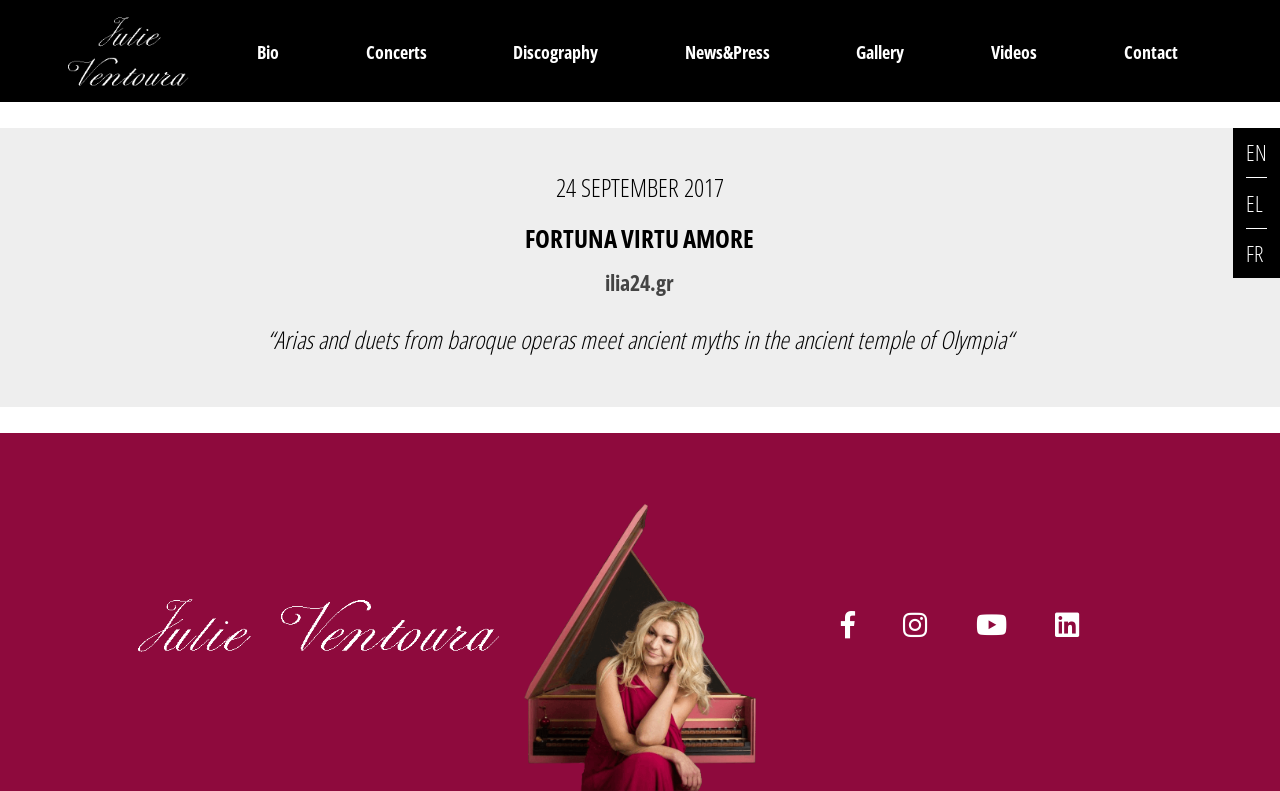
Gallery (880, 51)
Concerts (396, 51)
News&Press (727, 51)
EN (1256, 152)
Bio (268, 51)
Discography (555, 51)
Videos (1014, 51)
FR (1254, 253)
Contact (1151, 51)
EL (1254, 203)
